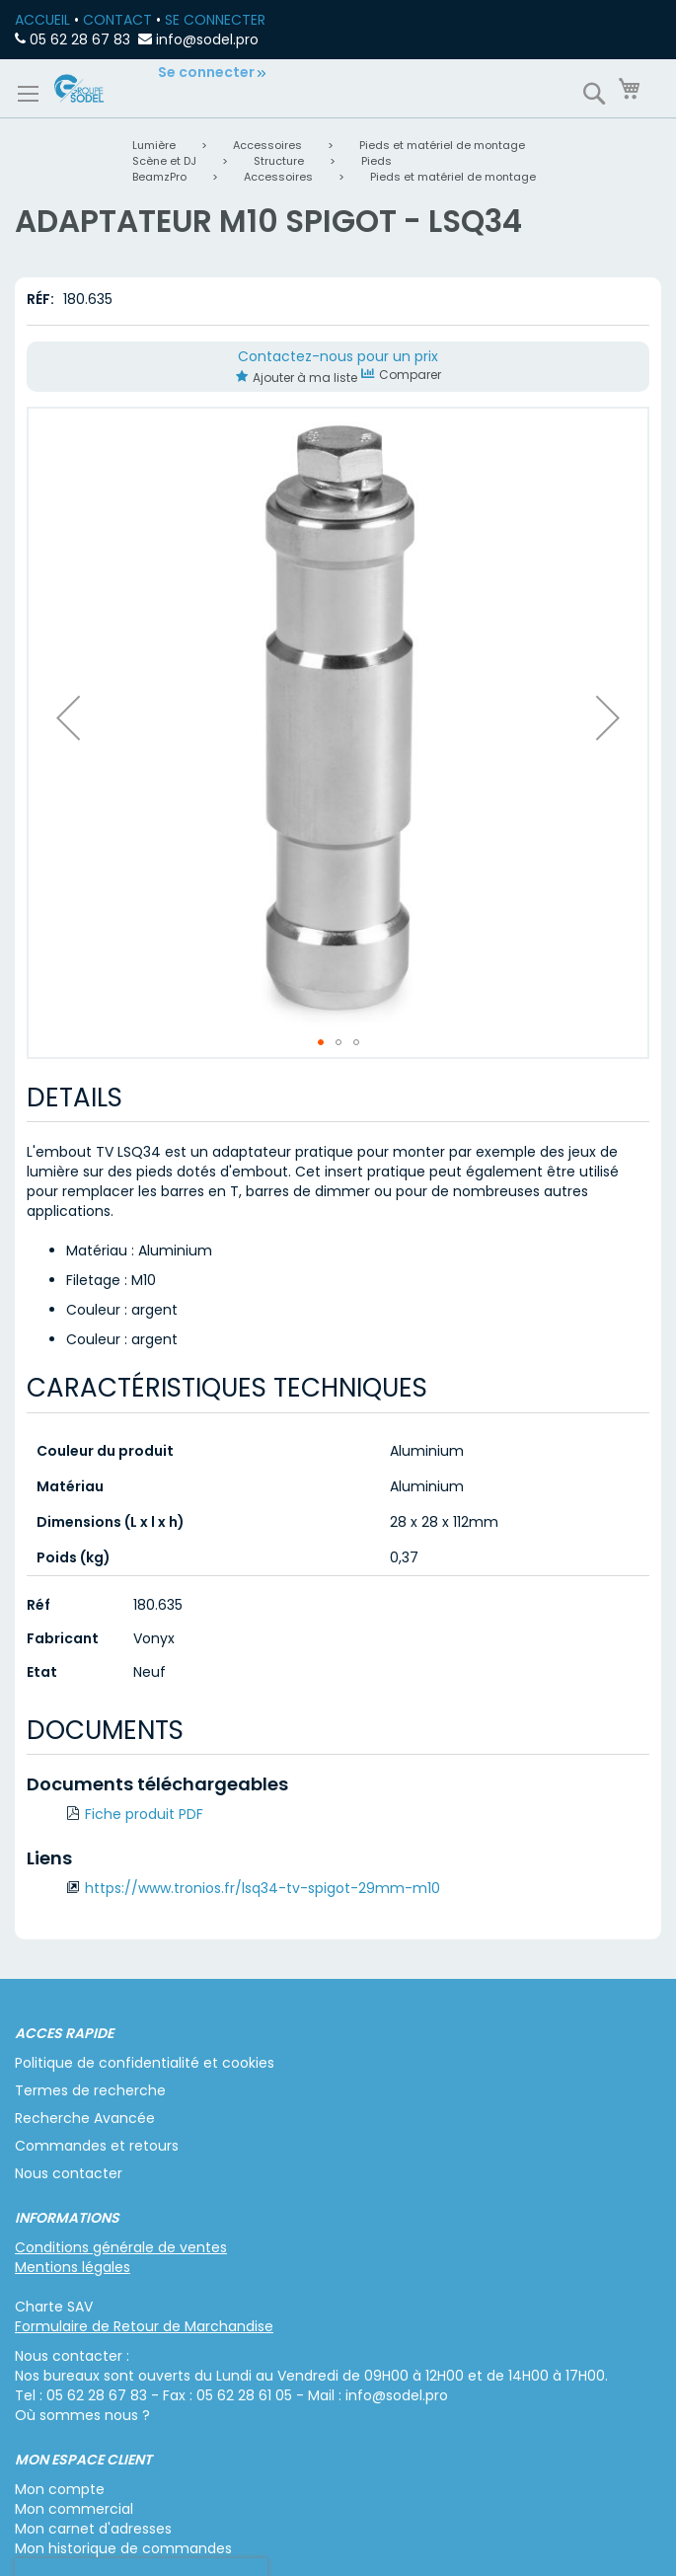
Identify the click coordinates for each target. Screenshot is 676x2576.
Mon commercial (74, 2509)
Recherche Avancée (85, 2118)
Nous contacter (68, 2173)
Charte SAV (54, 2306)
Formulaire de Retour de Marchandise (144, 2326)
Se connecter (206, 72)
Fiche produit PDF (144, 1814)
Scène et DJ (164, 161)
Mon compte (60, 2489)
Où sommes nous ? (82, 2415)
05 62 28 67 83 (80, 39)
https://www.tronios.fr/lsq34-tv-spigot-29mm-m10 (262, 1888)
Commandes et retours (97, 2146)
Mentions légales (72, 2267)
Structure (279, 161)
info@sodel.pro (207, 39)
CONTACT (117, 20)
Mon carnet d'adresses (93, 2528)
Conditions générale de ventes (121, 2247)
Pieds (376, 161)
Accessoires (267, 145)
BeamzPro (159, 177)
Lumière (154, 145)
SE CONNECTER (215, 20)
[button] (68, 718)
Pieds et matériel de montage (442, 145)
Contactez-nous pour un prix (338, 356)
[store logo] (79, 88)
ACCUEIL (42, 20)
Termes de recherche (90, 2090)
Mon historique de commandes (123, 2548)
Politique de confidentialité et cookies (144, 2063)
